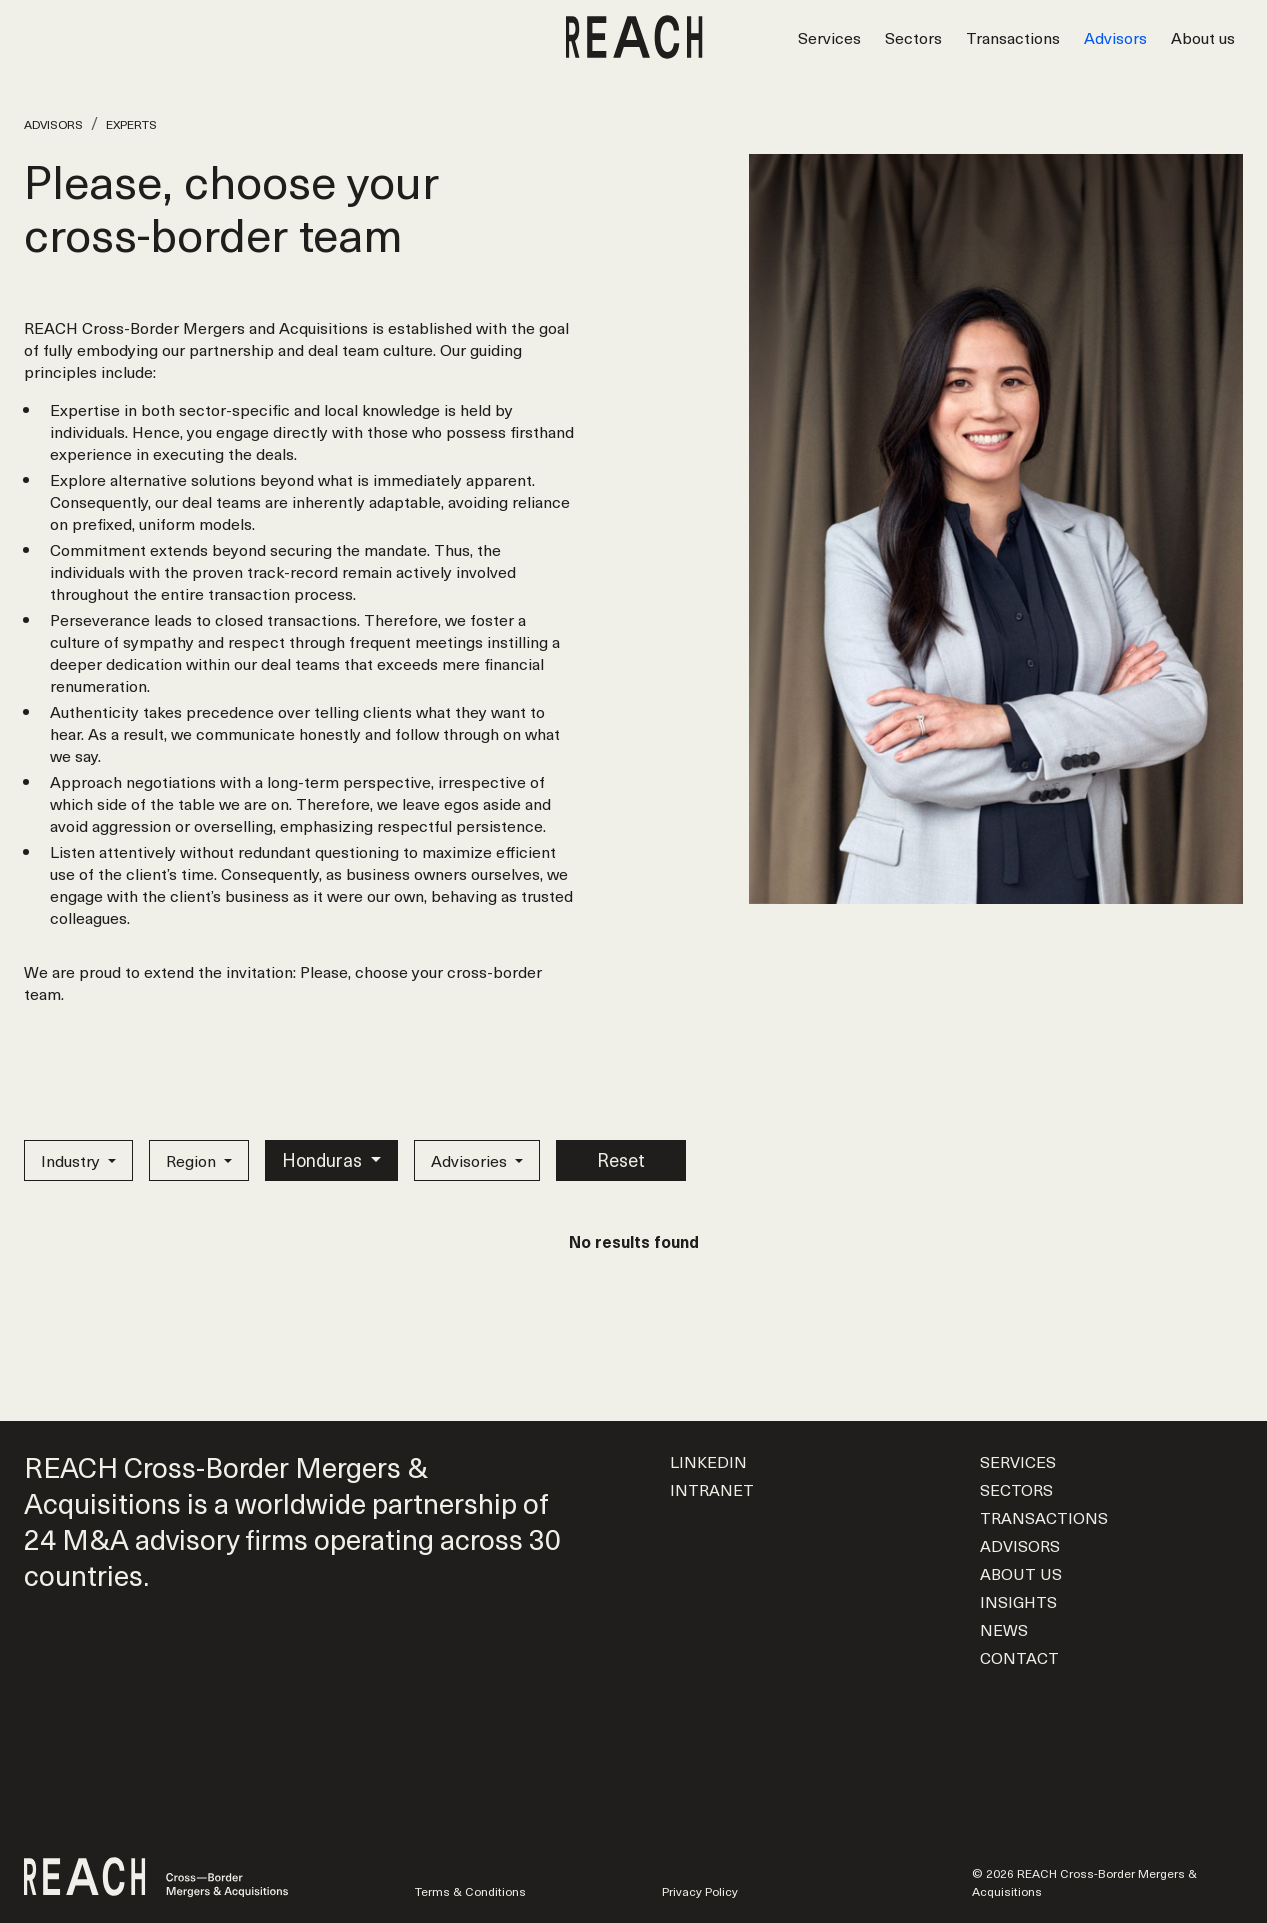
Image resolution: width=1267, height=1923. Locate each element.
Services (829, 37)
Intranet (712, 1489)
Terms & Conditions (470, 1891)
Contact (1019, 1657)
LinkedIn (708, 1461)
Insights (1018, 1601)
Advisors (1115, 37)
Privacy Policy (700, 1891)
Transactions (1013, 37)
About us (1203, 37)
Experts (131, 124)
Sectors (913, 37)
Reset (621, 1159)
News (1004, 1629)
